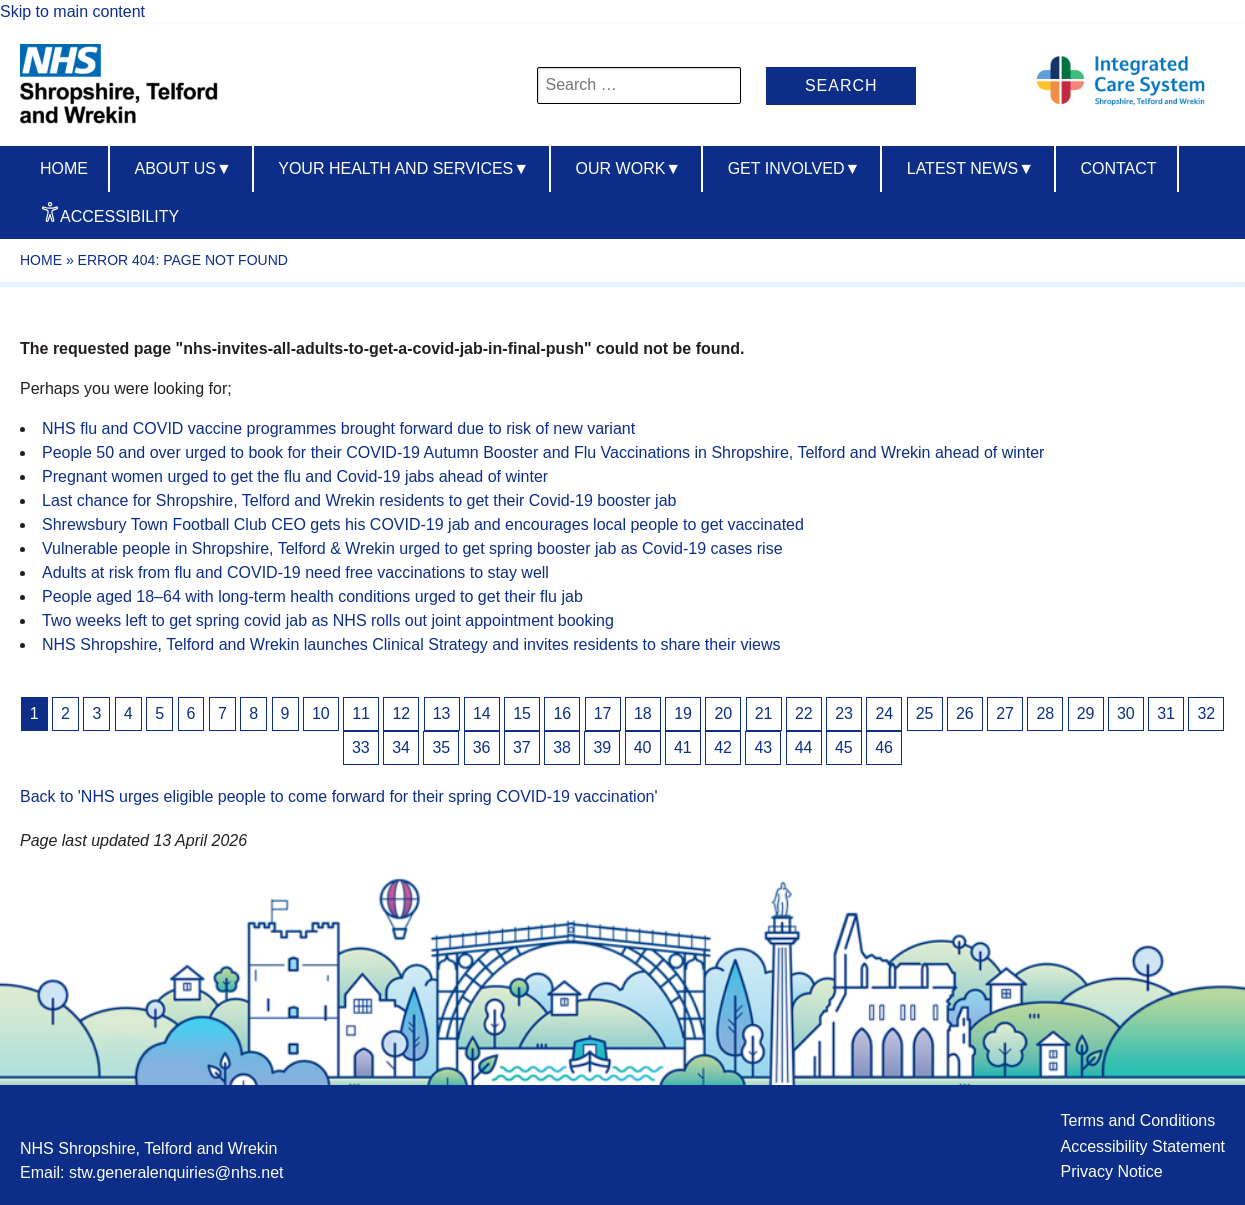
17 (603, 713)
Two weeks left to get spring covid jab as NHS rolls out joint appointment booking (328, 620)
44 (804, 747)
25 (925, 713)
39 (602, 747)
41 (683, 747)
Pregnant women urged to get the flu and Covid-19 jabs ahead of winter (295, 476)
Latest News (970, 168)
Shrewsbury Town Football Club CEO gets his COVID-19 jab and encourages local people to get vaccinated (423, 524)
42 (723, 747)
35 (441, 747)
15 (522, 713)
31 (1166, 713)
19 (683, 713)
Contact (1118, 168)
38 (562, 747)
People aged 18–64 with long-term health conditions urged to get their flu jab (312, 596)
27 (1005, 713)
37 (522, 747)
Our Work (629, 168)
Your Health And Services (403, 168)
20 (723, 713)
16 (562, 713)
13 (442, 713)
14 (482, 713)
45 (844, 747)
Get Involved (794, 168)
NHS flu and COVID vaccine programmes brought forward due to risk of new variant (338, 428)
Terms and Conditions (1137, 1120)
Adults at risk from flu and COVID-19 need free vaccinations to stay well (295, 572)
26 (965, 713)
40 (643, 747)
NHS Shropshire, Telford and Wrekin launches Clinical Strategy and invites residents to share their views (411, 644)
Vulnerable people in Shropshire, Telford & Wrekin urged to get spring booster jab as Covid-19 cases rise (412, 548)
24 (884, 713)
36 (482, 747)
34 (401, 747)
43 (763, 747)
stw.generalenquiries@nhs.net (176, 1172)
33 (361, 747)
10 (321, 713)
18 (643, 713)
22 (804, 713)
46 (884, 747)
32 (1206, 713)
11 (361, 713)
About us (182, 168)
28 (1045, 713)
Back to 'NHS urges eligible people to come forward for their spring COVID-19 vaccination (337, 796)
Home (64, 168)
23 (844, 713)
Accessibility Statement (1142, 1146)
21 (764, 713)
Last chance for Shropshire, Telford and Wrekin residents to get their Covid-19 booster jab (359, 500)
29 (1086, 713)
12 (401, 713)
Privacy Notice (1111, 1171)
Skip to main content (72, 11)
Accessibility (119, 216)
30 (1126, 713)
